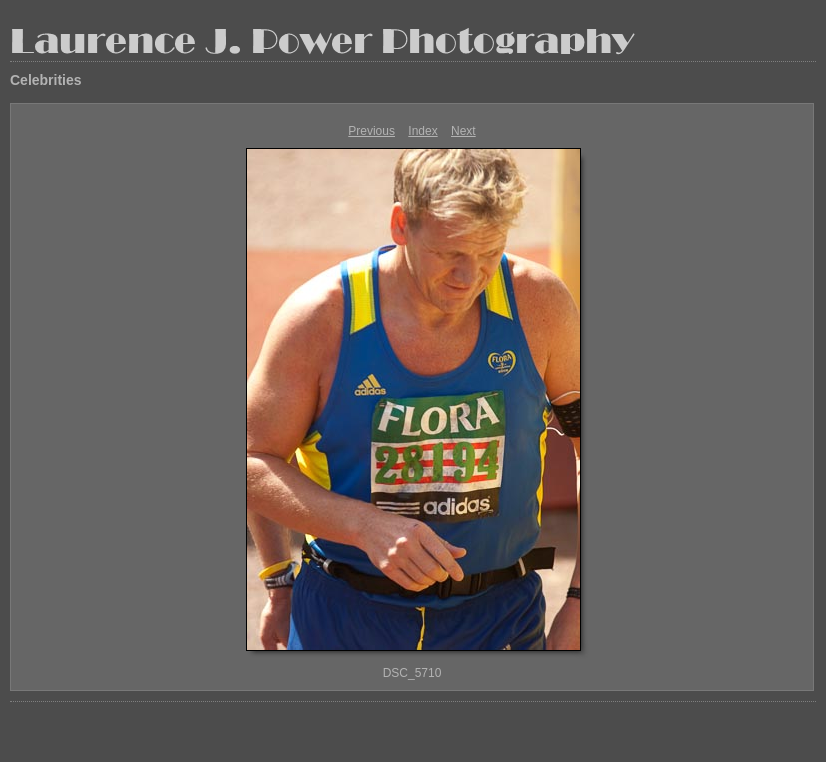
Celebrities (46, 80)
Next (463, 131)
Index (422, 131)
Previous (371, 131)
